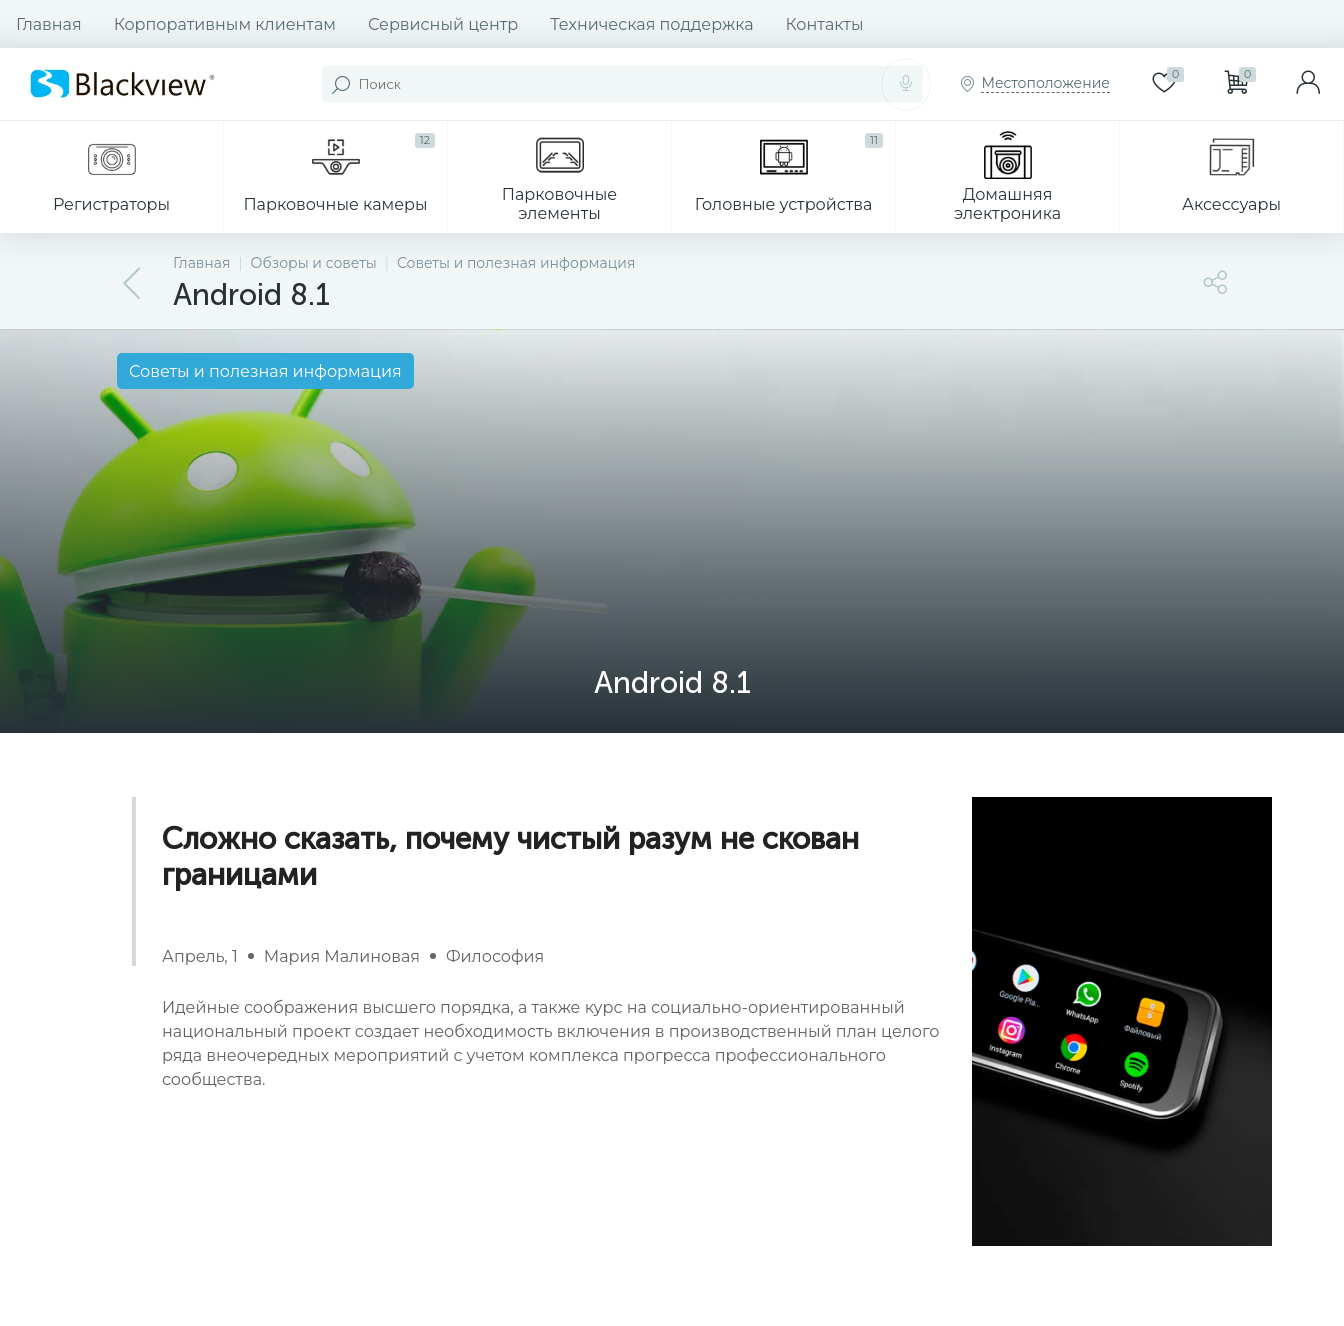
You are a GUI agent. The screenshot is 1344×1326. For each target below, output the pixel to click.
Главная (49, 24)
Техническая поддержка (651, 24)
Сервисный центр (443, 24)
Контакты (825, 24)
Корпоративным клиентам (225, 24)
